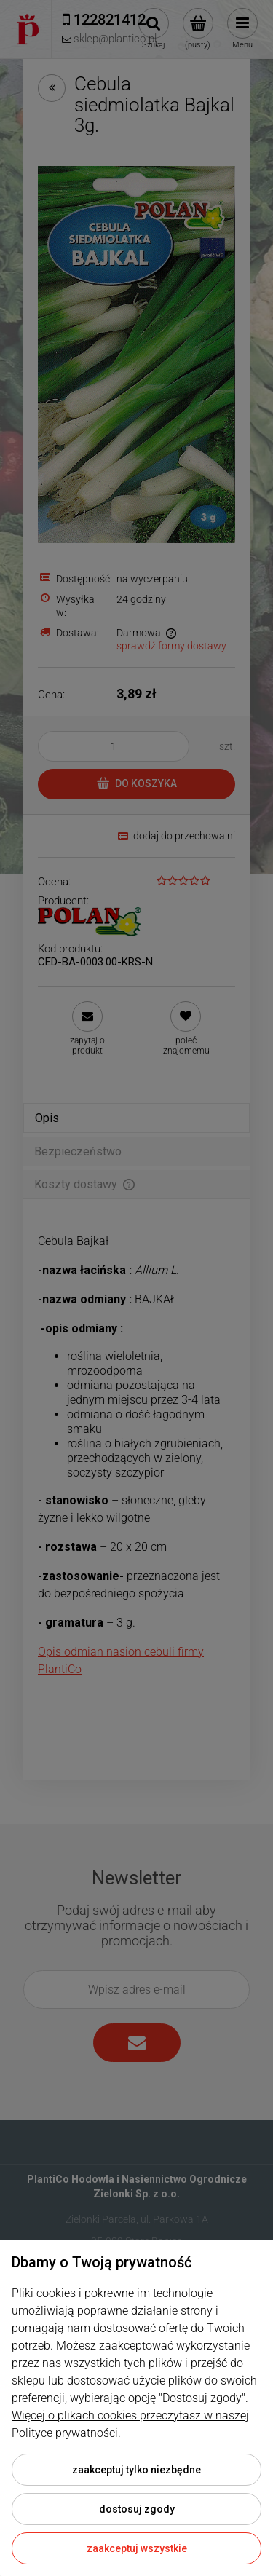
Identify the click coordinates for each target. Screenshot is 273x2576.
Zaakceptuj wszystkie (137, 2548)
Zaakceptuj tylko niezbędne (136, 2470)
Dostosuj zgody (137, 2509)
